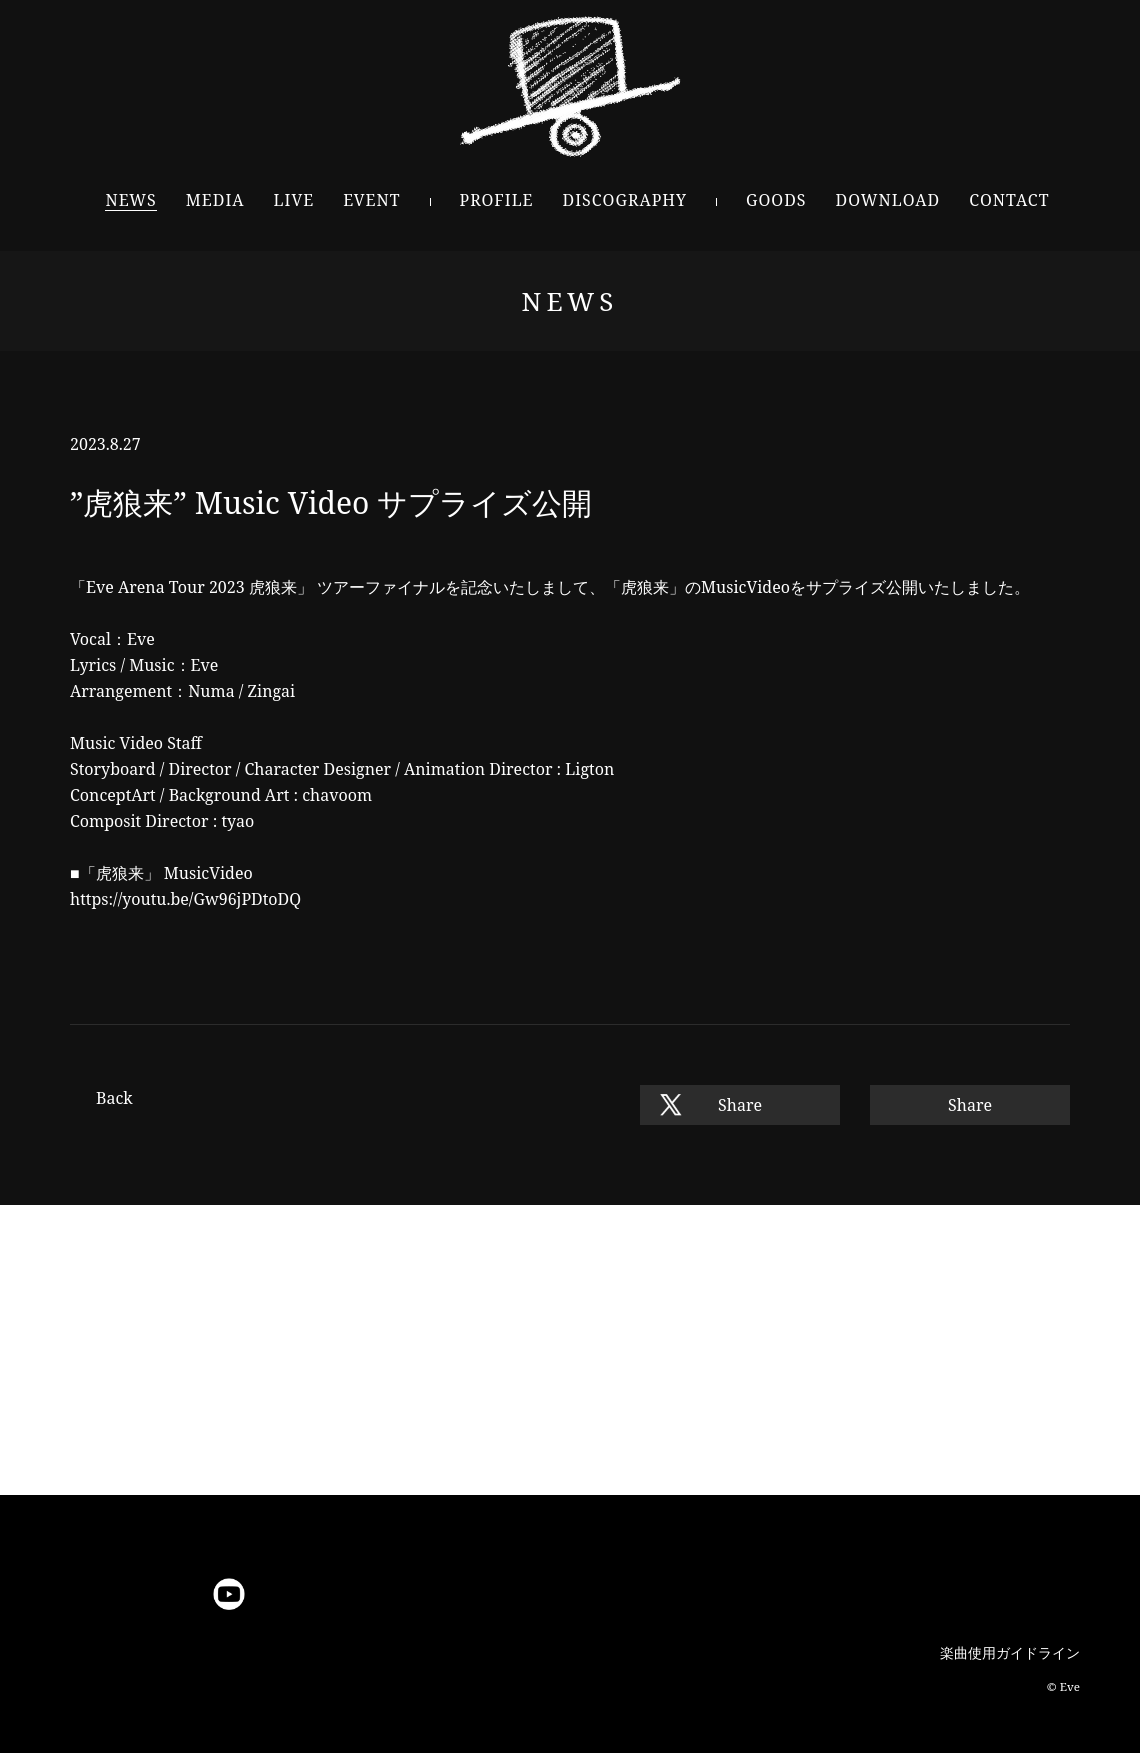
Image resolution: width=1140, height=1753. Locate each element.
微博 (331, 1594)
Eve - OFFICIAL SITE (570, 86)
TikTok (433, 1594)
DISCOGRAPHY (625, 200)
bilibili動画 (382, 1594)
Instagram (127, 1594)
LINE (178, 1594)
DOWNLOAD (888, 200)
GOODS (776, 200)
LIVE (294, 200)
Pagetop (570, 1532)
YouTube (229, 1594)
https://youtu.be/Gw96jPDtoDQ (185, 899)
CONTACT (1009, 200)
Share (740, 1105)
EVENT (371, 200)
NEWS (130, 200)
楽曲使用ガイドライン (1010, 1652)
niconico (280, 1594)
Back (114, 1098)
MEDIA (215, 200)
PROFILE (497, 200)
